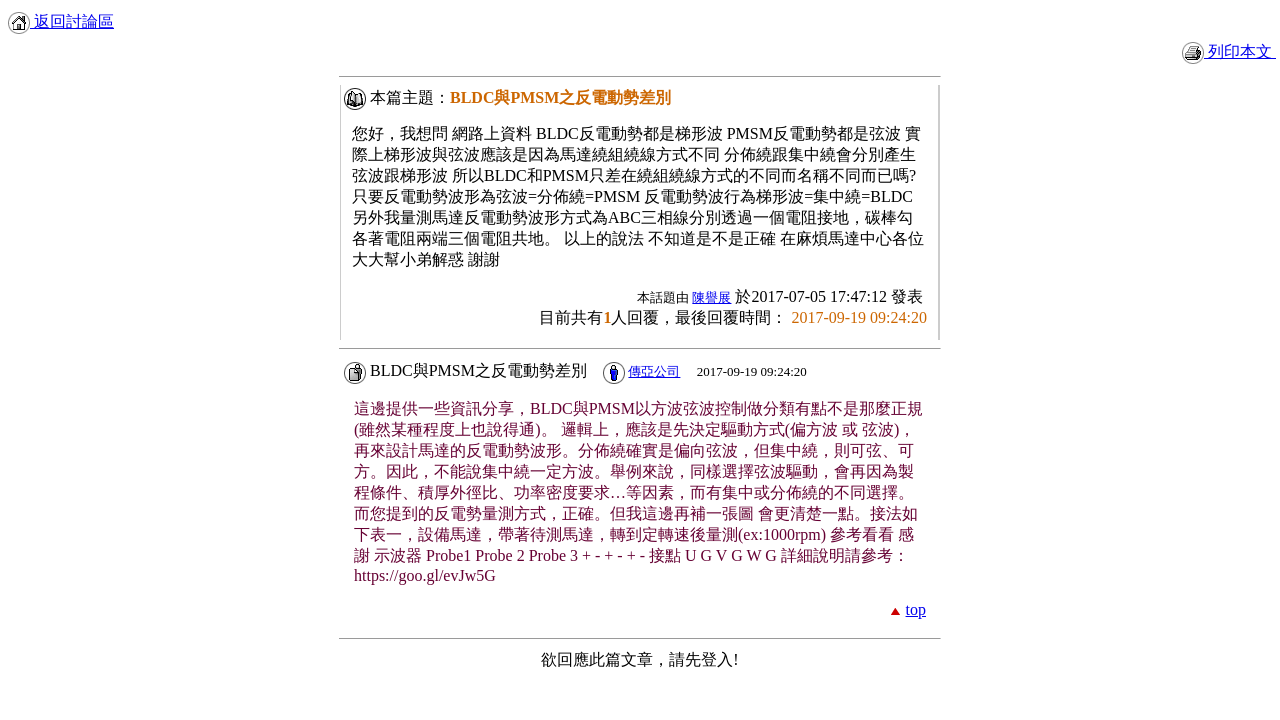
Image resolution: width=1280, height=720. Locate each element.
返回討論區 (61, 21)
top (916, 609)
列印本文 (1229, 51)
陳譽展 (711, 297)
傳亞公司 (654, 371)
